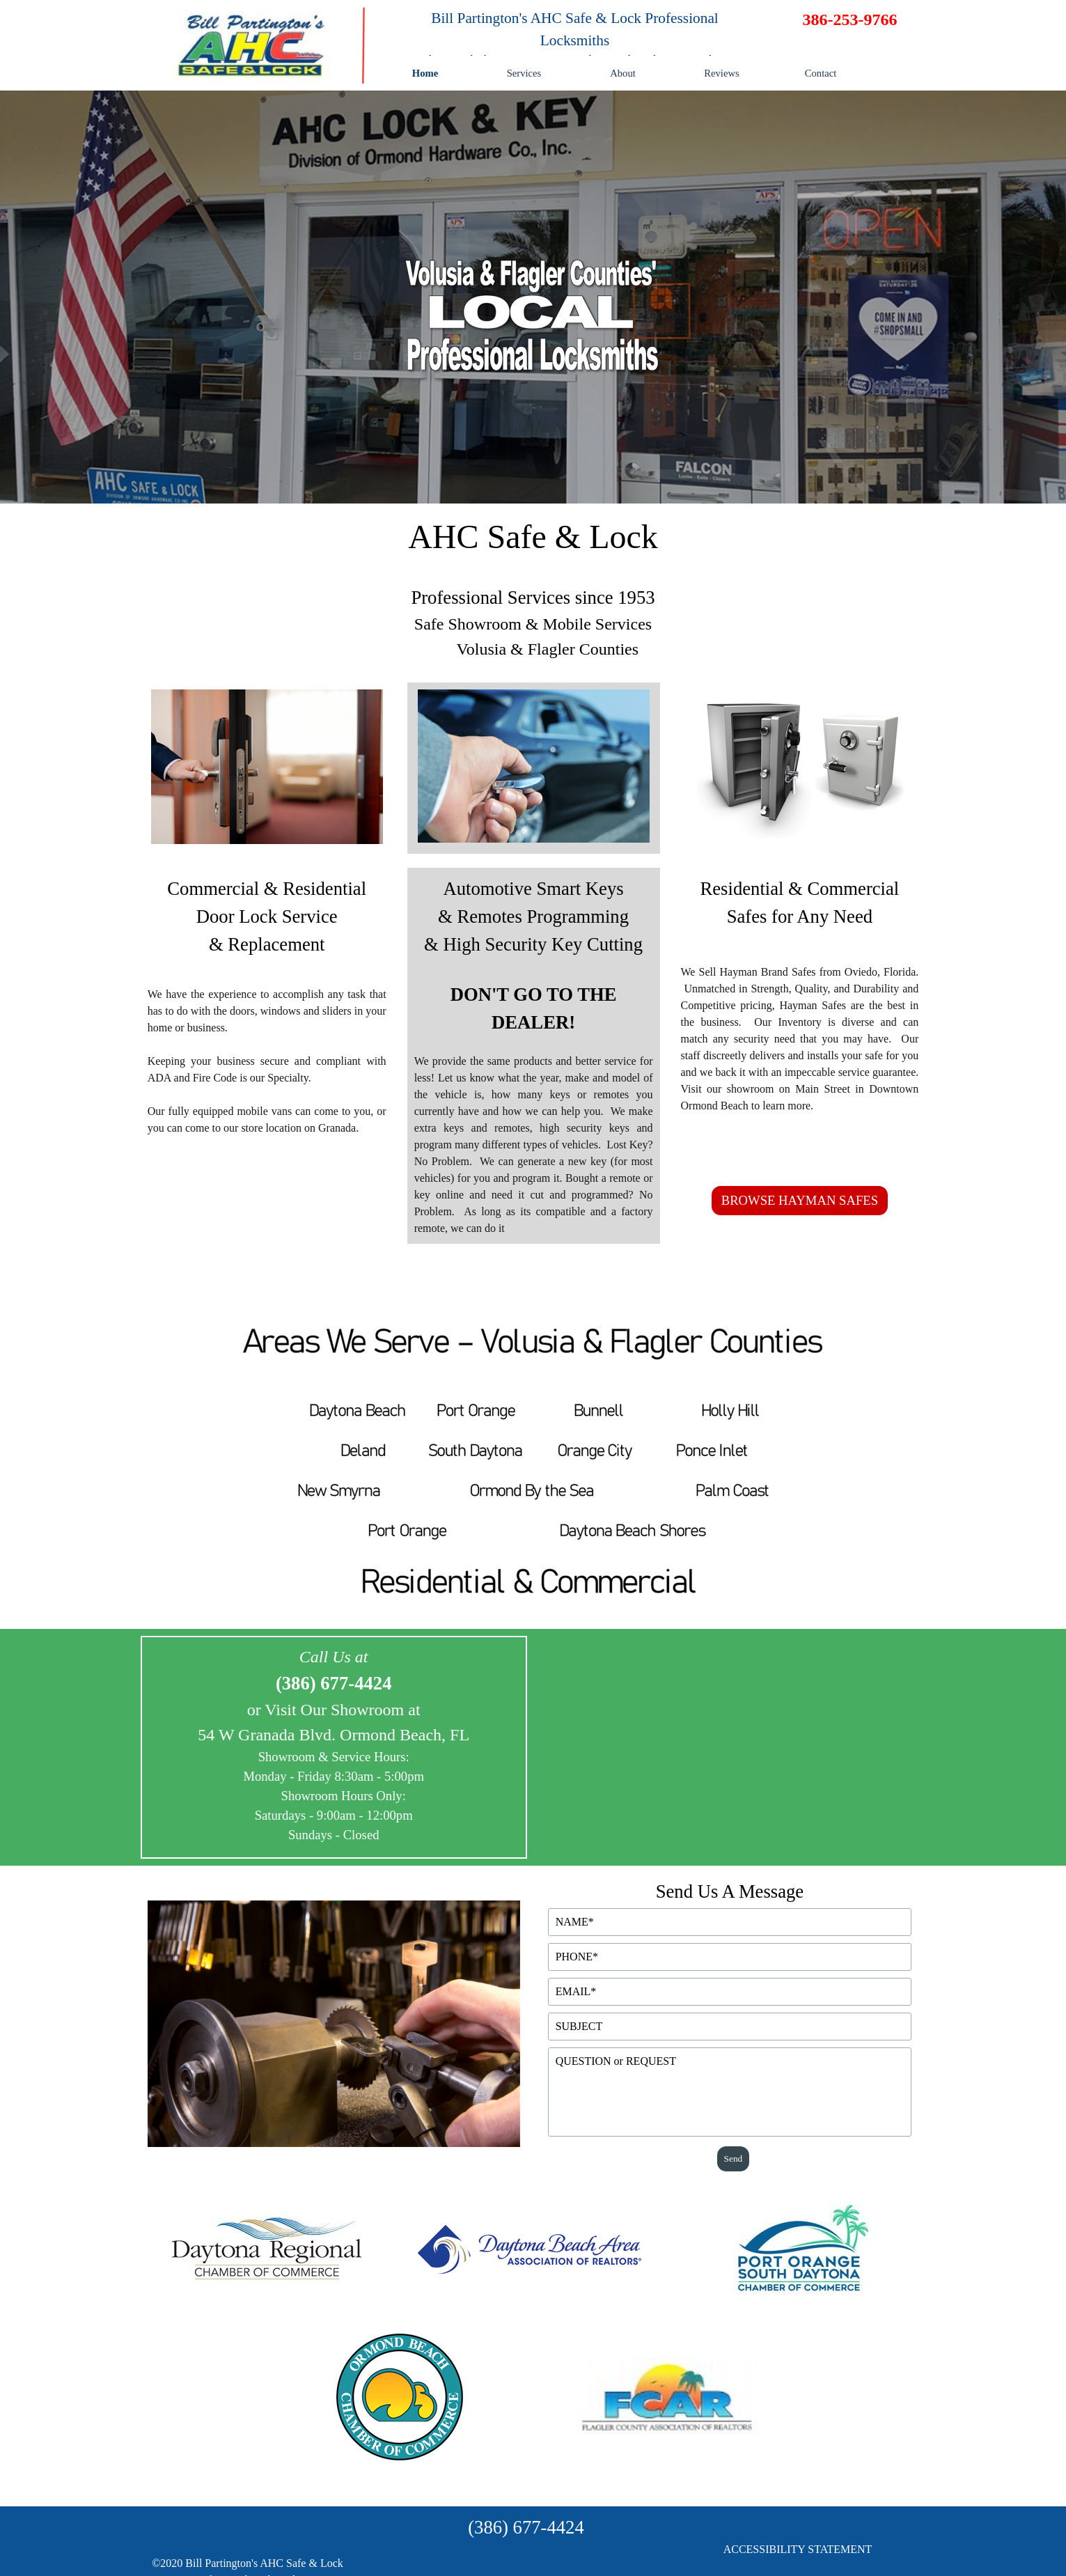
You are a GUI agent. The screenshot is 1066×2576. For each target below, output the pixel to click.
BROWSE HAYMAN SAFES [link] (799, 1200)
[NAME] (730, 1922)
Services (524, 73)
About (623, 73)
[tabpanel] (575, 37)
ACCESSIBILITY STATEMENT (797, 2549)
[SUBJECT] (730, 2026)
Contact (821, 73)
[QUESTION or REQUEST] (730, 2092)
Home (425, 73)
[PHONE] (730, 1957)
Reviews (721, 73)
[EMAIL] (730, 1992)
